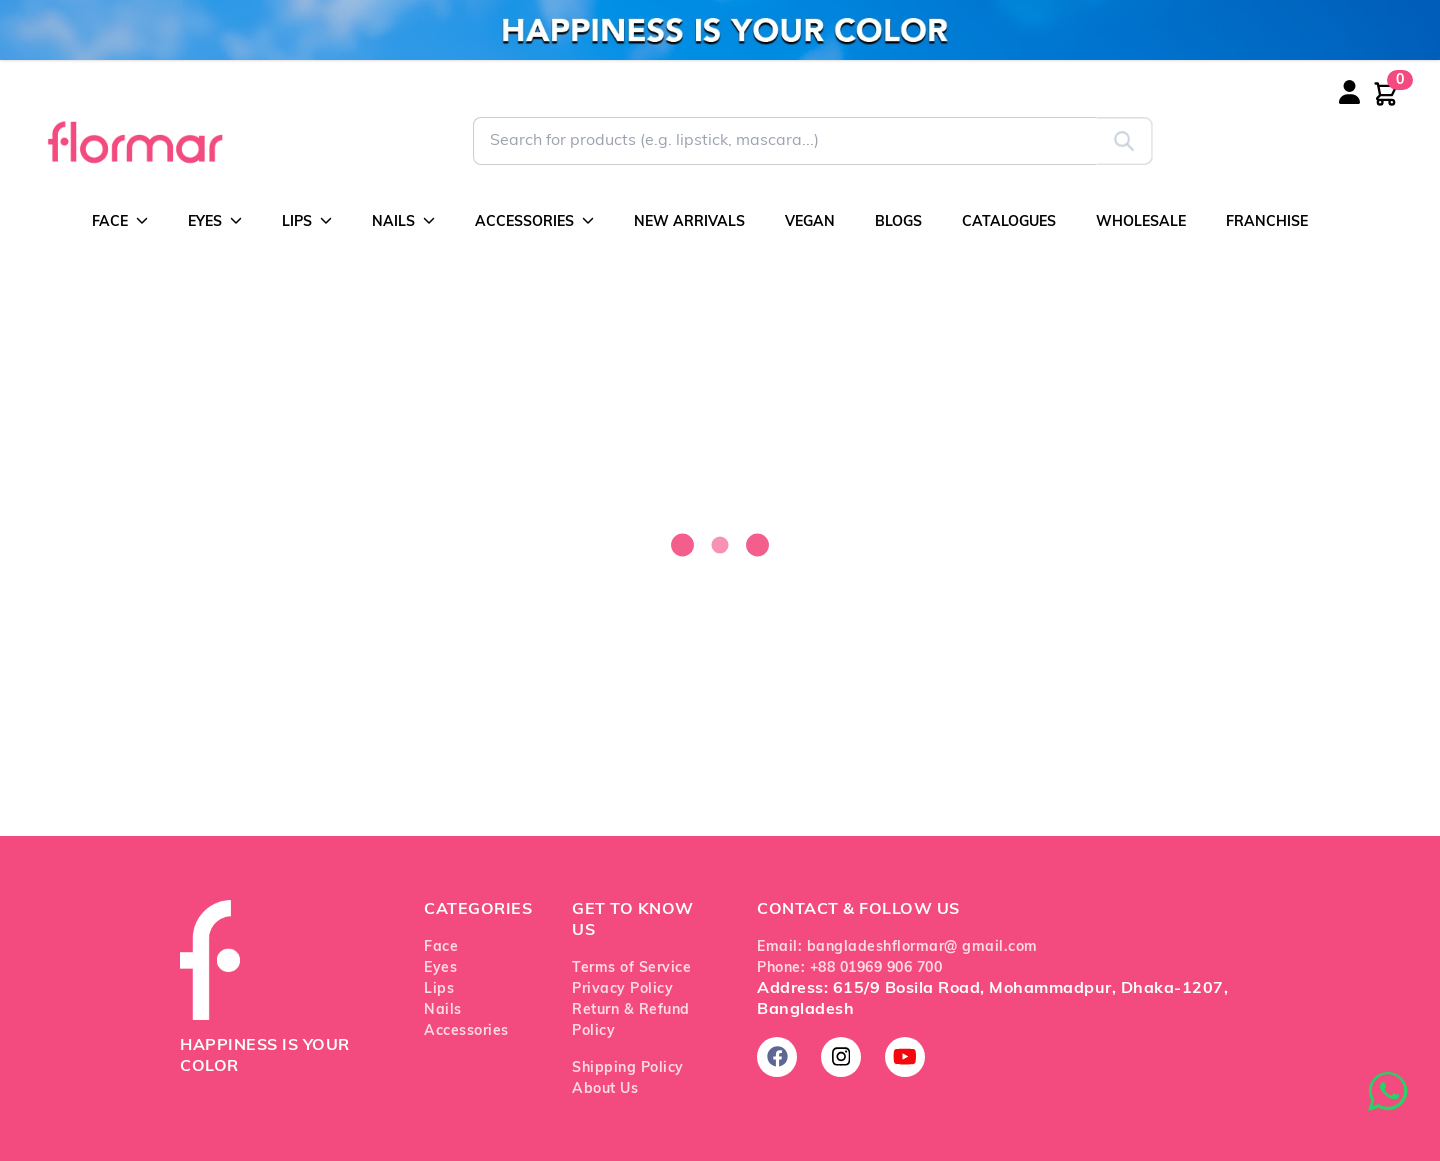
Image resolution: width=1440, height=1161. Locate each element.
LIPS (307, 221)
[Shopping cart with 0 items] (1386, 94)
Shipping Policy (628, 1068)
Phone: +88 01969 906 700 (849, 968)
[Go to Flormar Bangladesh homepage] (133, 141)
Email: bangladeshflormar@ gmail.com (897, 947)
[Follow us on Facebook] (777, 1057)
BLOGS (898, 222)
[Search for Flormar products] (784, 141)
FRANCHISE (1267, 222)
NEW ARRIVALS (689, 222)
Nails (443, 1010)
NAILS (403, 221)
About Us (605, 1089)
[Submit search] (1124, 141)
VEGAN (810, 222)
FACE (120, 221)
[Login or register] (1369, 105)
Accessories (466, 1031)
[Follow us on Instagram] (841, 1057)
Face (441, 947)
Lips (439, 989)
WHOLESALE (1141, 222)
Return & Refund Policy (631, 1021)
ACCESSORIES (534, 221)
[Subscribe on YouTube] (905, 1057)
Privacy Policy (622, 989)
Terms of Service (631, 968)
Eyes (440, 968)
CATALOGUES (1009, 222)
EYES (215, 221)
